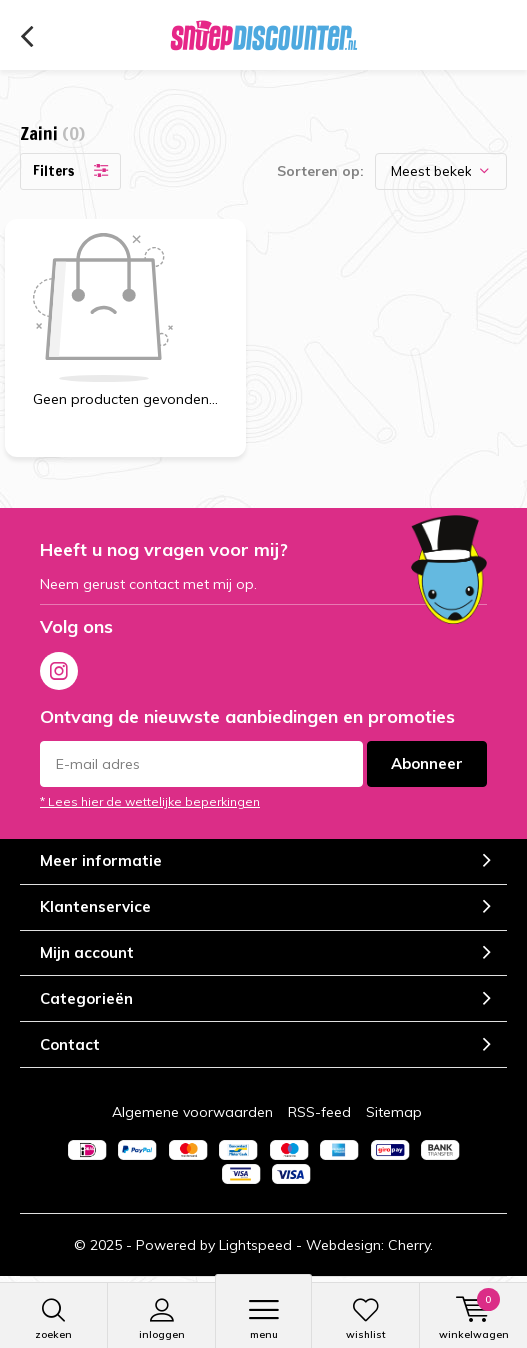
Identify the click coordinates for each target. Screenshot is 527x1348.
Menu (263, 1319)
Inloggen (161, 1319)
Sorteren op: (320, 171)
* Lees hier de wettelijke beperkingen (150, 801)
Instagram (59, 667)
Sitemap (394, 1112)
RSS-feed (319, 1112)
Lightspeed (255, 1245)
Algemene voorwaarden (192, 1112)
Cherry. (410, 1245)
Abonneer (427, 763)
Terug (26, 37)
